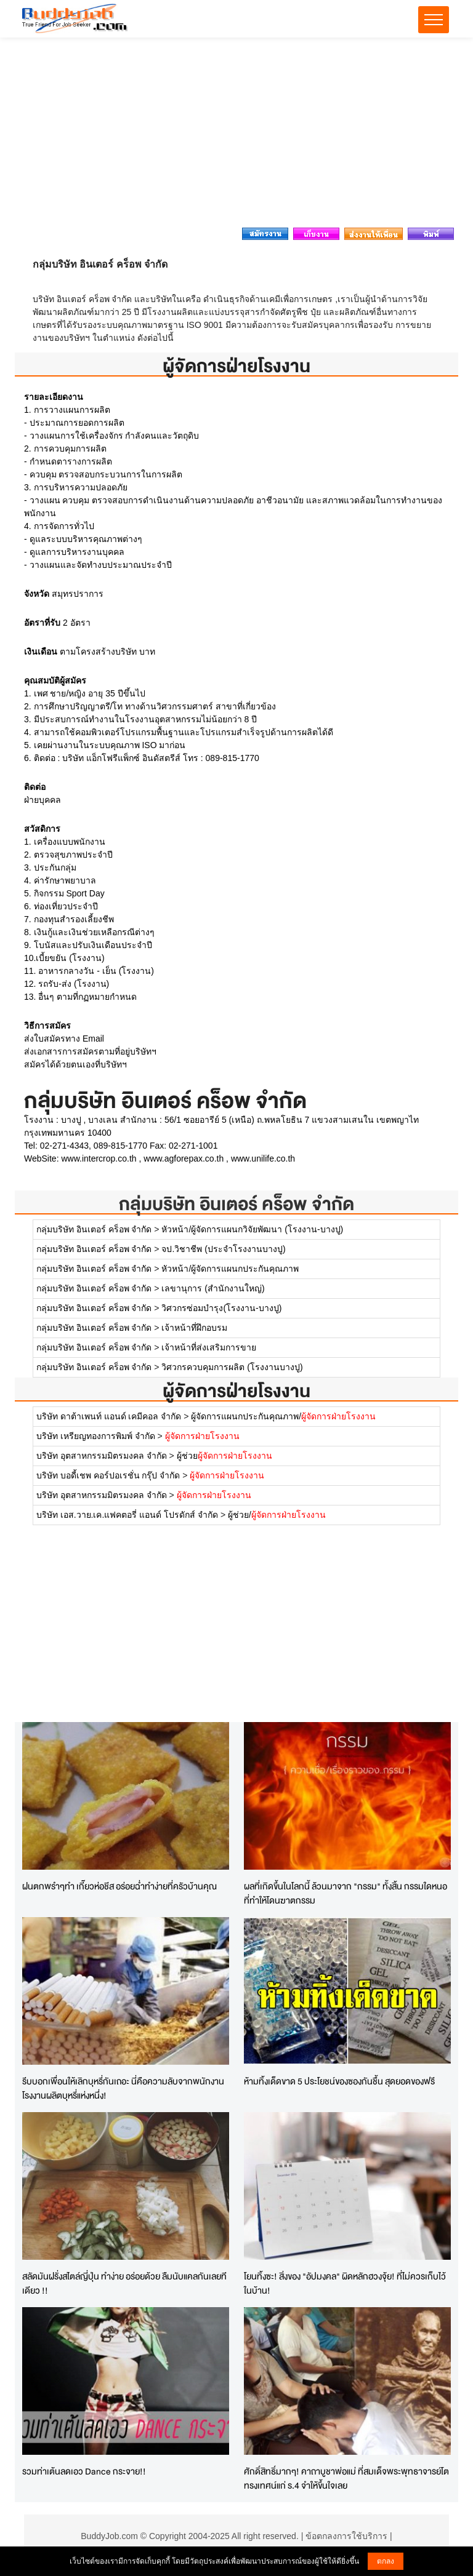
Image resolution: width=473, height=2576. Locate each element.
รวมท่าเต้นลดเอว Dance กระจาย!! (84, 2471)
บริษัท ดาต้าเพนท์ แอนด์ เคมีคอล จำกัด (109, 1416)
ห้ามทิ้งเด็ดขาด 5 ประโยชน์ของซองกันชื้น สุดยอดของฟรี (339, 2081)
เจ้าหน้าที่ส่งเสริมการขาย (208, 1347)
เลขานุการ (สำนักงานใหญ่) (212, 1288)
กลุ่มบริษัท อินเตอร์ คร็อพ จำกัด (236, 1204)
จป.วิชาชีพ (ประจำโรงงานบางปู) (223, 1249)
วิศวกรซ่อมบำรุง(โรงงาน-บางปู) (221, 1308)
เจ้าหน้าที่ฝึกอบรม (194, 1328)
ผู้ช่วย (224, 1456)
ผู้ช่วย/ (277, 1515)
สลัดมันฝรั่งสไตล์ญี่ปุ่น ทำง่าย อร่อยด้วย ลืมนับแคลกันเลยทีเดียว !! (124, 2283)
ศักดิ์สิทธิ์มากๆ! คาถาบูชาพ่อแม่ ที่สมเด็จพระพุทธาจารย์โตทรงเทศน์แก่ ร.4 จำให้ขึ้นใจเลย (346, 2478)
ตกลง (385, 2561)
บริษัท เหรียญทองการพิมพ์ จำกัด (95, 1436)
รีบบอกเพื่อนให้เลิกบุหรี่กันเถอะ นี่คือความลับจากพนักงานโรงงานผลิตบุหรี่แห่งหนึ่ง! (123, 2088)
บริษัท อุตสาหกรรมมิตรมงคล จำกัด (101, 1456)
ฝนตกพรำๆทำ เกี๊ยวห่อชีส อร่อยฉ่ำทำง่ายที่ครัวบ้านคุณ (119, 1886)
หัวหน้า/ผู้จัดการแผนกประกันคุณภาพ (230, 1269)
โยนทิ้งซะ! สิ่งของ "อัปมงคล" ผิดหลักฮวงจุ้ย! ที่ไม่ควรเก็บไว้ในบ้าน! (345, 2283)
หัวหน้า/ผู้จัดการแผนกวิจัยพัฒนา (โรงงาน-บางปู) (252, 1229)
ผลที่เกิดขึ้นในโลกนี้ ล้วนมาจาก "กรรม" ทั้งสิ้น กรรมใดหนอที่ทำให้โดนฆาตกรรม (345, 1893)
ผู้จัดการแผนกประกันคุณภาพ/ (283, 1416)
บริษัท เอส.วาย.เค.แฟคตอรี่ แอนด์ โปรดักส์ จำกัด (127, 1515)
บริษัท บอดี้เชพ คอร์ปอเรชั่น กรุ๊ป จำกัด (108, 1475)
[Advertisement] (236, 136)
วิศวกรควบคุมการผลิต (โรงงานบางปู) (231, 1367)
